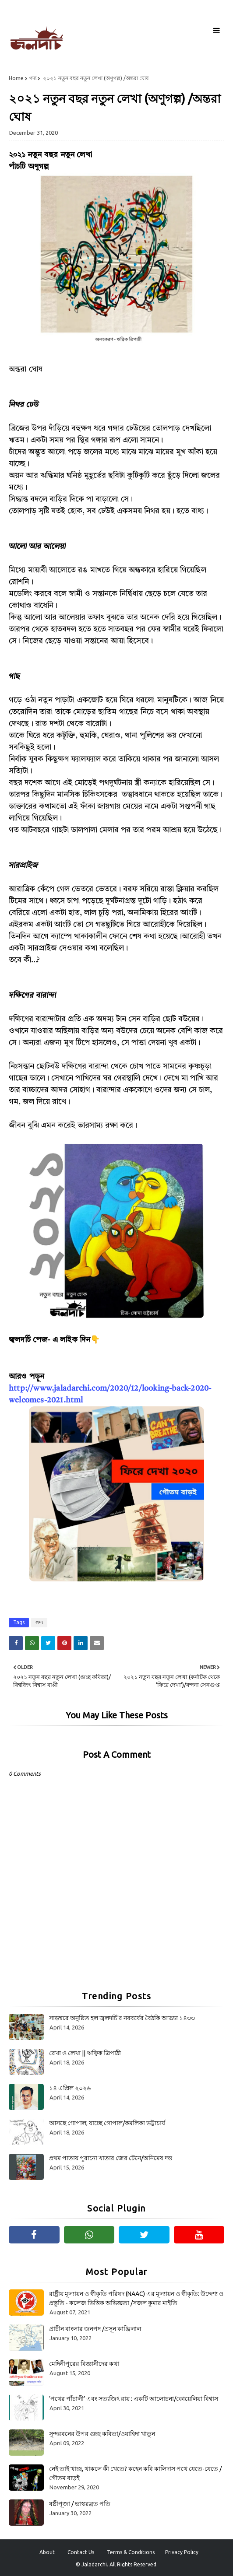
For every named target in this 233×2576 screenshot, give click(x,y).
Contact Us (80, 2552)
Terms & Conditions (131, 2552)
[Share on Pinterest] (64, 1643)
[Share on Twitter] (48, 1643)
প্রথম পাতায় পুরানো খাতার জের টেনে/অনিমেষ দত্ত (110, 2158)
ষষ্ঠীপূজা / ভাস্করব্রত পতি (79, 2503)
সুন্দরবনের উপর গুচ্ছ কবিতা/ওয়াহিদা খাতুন (102, 2433)
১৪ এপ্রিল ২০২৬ (70, 2088)
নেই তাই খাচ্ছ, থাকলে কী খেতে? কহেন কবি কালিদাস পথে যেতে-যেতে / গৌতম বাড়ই (135, 2473)
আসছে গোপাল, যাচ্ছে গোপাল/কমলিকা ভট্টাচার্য (107, 2123)
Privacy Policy (181, 2552)
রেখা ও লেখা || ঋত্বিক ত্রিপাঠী (85, 2053)
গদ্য (32, 78)
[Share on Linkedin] (81, 1643)
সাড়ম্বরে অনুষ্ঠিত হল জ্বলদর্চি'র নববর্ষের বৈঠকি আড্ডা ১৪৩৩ (122, 2018)
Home (16, 78)
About (47, 2552)
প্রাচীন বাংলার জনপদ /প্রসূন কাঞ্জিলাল (95, 2328)
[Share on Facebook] (16, 1643)
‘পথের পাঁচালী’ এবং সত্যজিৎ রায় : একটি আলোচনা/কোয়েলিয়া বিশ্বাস (133, 2398)
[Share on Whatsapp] (32, 1643)
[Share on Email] (97, 1643)
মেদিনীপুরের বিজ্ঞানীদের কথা (84, 2363)
